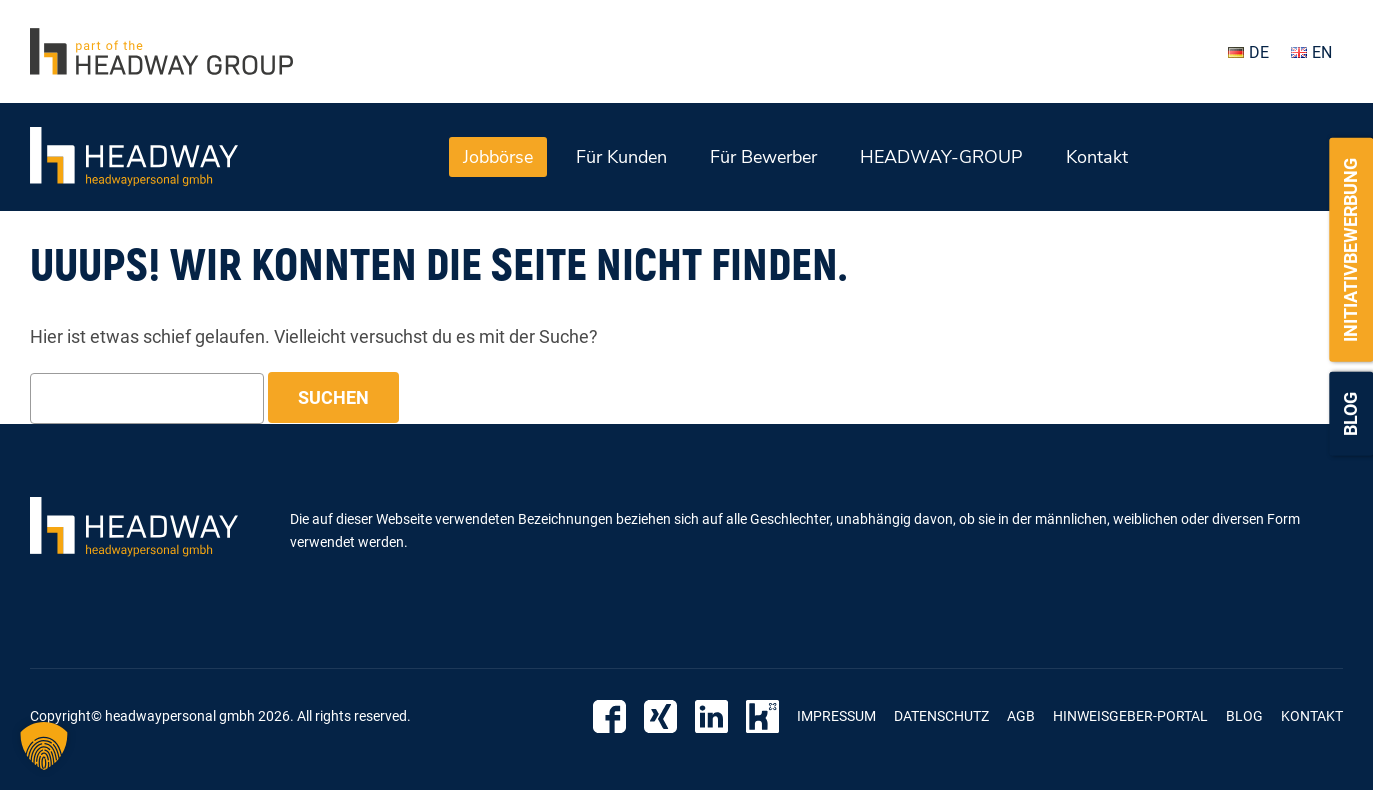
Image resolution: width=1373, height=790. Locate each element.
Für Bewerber (763, 157)
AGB (1021, 716)
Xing (660, 716)
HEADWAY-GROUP (941, 157)
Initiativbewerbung (1350, 250)
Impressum (836, 716)
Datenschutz (941, 716)
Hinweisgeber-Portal (1130, 716)
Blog (1350, 414)
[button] (44, 746)
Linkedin (711, 716)
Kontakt (1097, 157)
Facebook (609, 716)
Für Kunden (621, 157)
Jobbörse (498, 157)
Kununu (762, 716)
